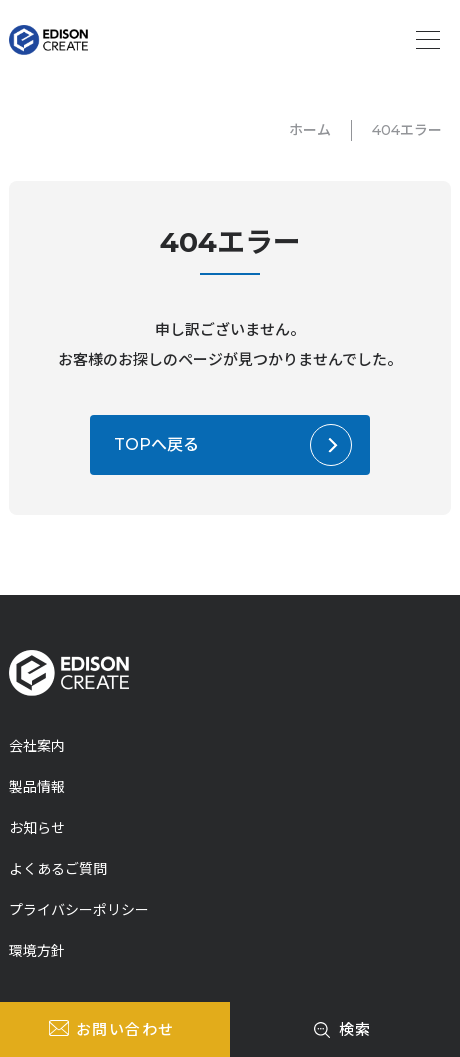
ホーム (310, 130)
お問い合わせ (125, 1029)
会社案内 (37, 746)
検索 (355, 1029)
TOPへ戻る (156, 444)
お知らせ (37, 828)
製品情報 (37, 787)
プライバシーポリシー (79, 910)
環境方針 (37, 951)
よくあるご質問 (58, 869)
